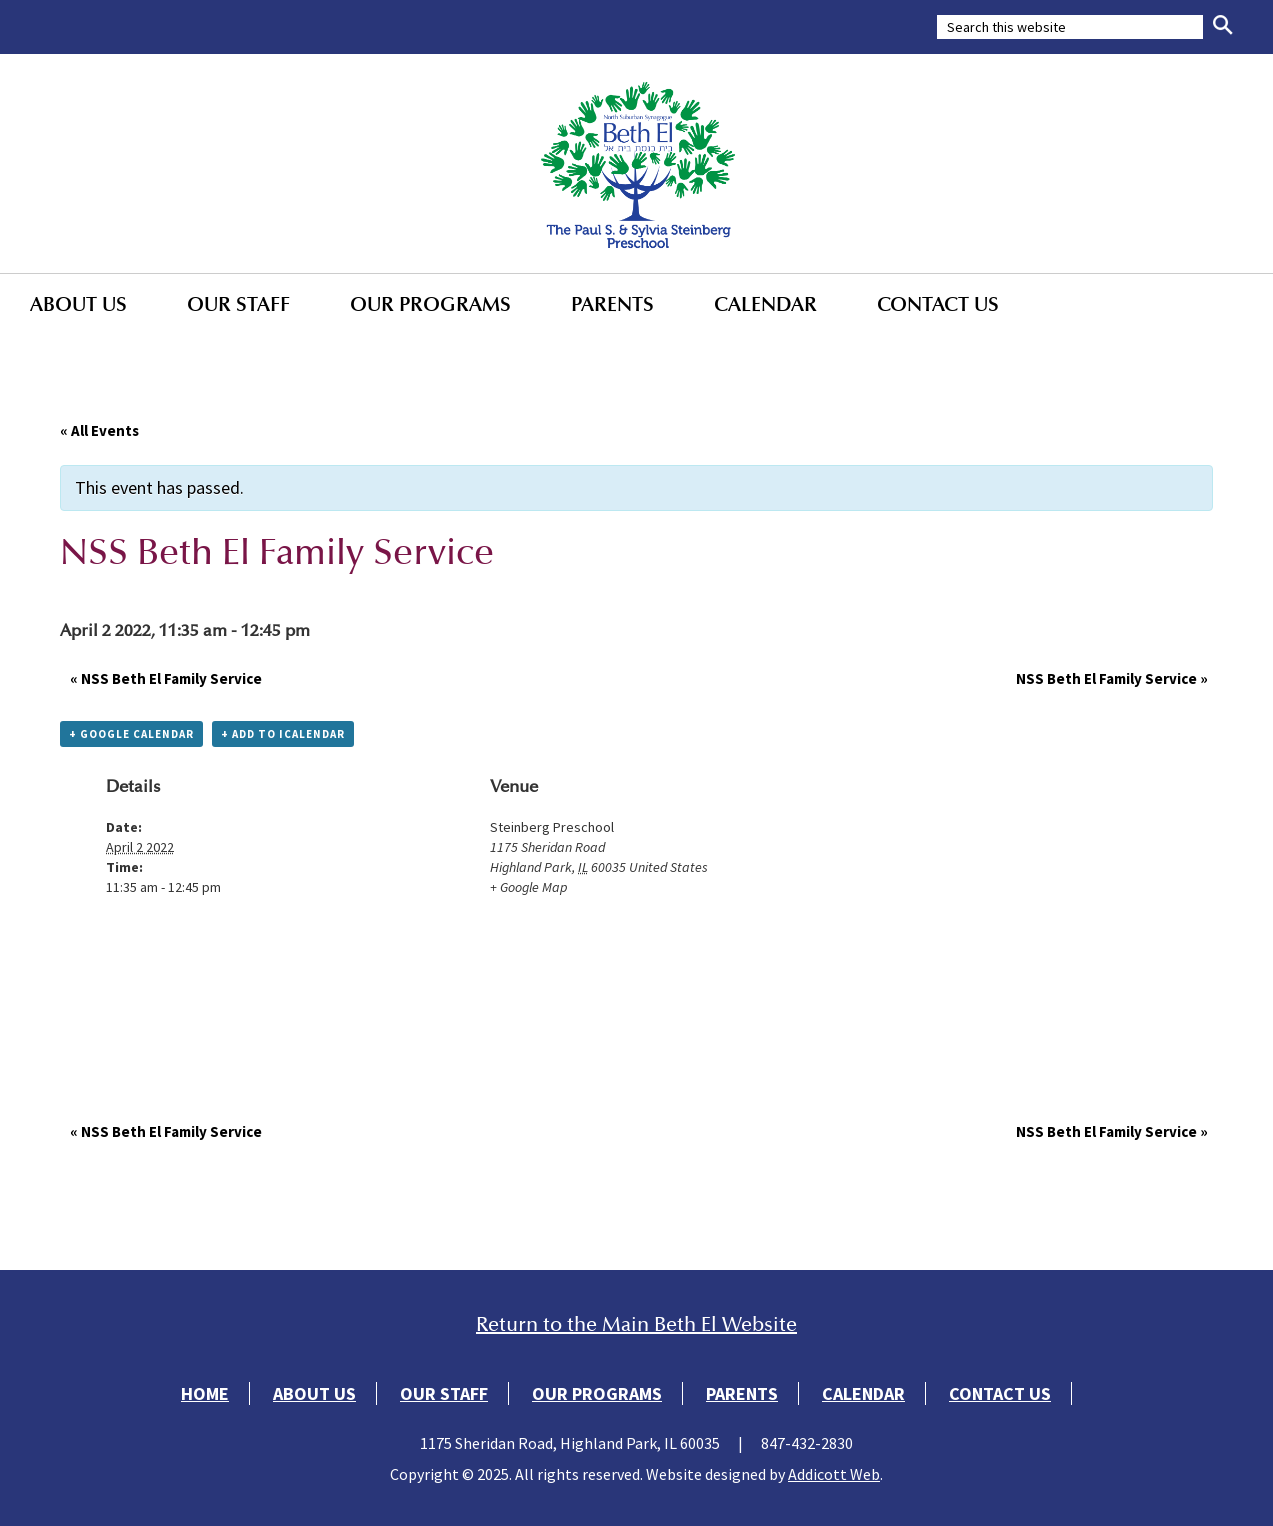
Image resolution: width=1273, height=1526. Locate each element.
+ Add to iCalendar (283, 734)
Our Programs (430, 304)
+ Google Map (528, 887)
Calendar (765, 304)
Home (205, 1393)
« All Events (99, 430)
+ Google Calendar (131, 734)
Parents (612, 304)
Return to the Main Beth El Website (636, 1324)
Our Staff (238, 304)
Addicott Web (834, 1474)
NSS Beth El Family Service (166, 678)
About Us (78, 304)
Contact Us (938, 304)
